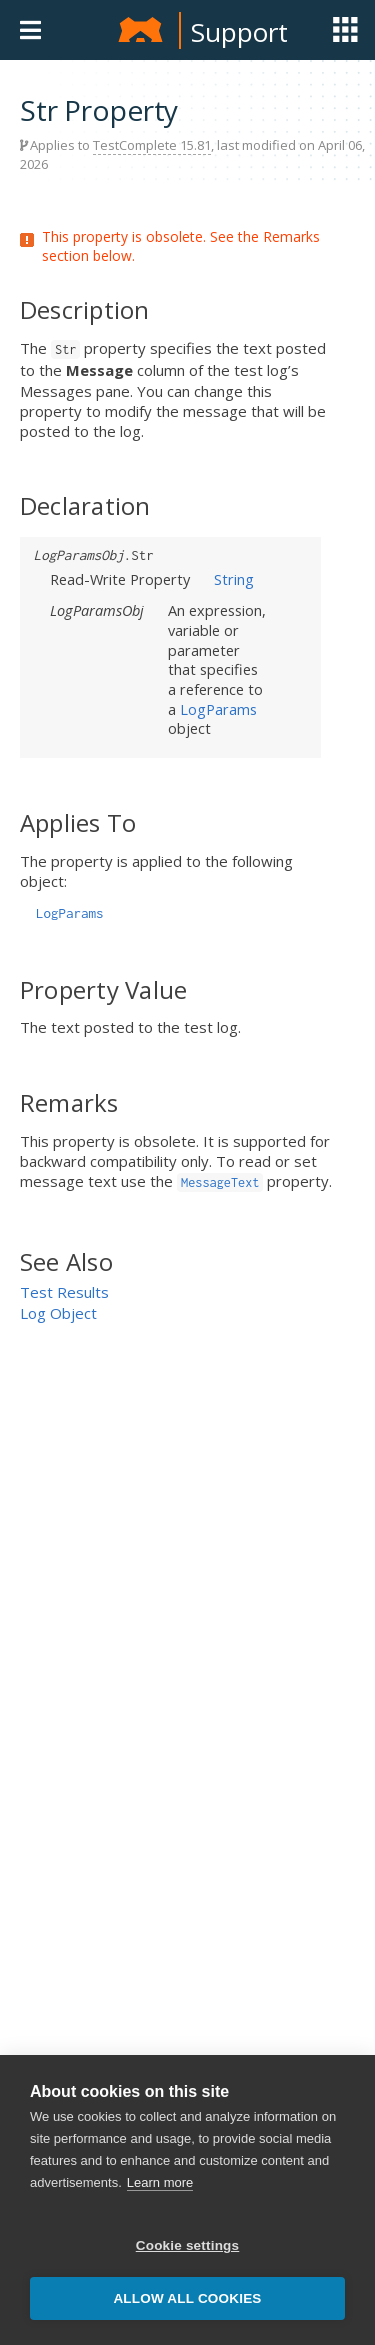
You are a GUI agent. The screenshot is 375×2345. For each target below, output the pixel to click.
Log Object (58, 1313)
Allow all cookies (187, 2298)
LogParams (218, 709)
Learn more (160, 2182)
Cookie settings (188, 2245)
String (234, 579)
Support (239, 32)
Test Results (64, 1292)
